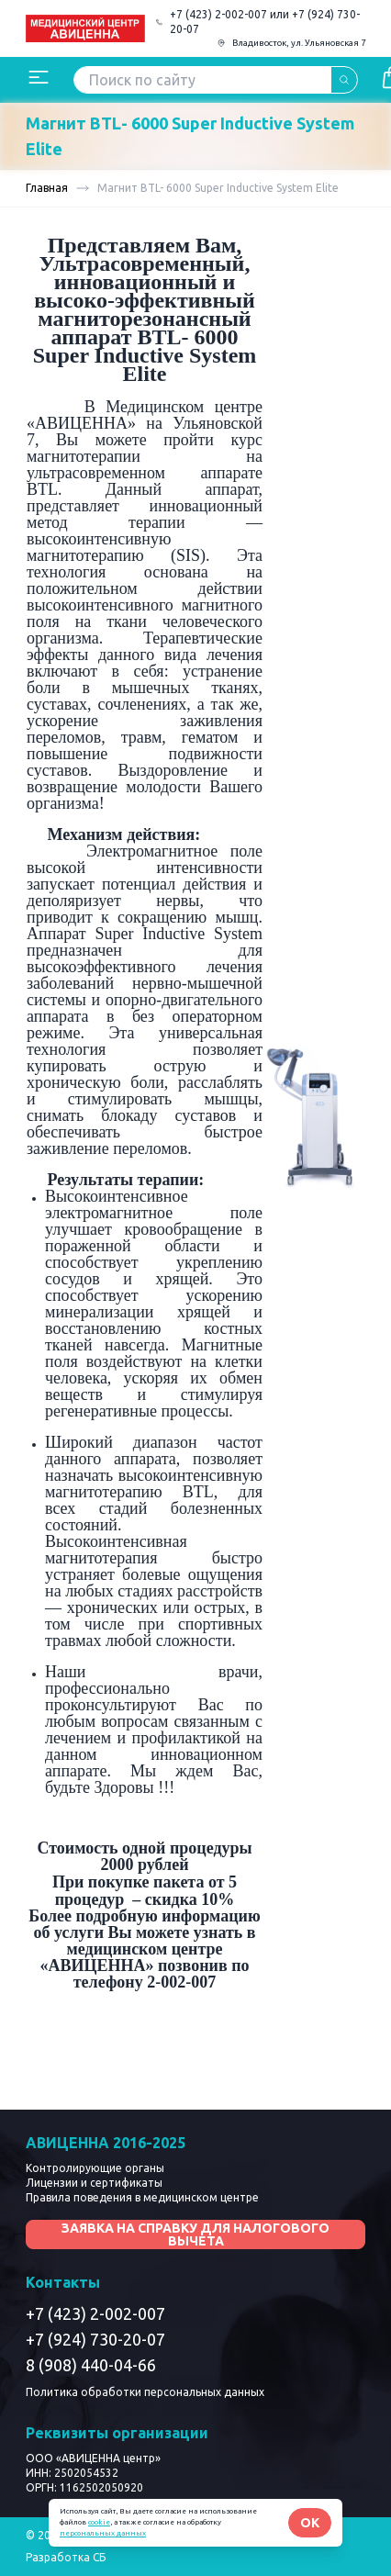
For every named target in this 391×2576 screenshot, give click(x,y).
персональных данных (103, 2533)
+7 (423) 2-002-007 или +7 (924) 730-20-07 (265, 21)
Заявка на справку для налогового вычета (195, 2234)
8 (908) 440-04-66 (91, 2365)
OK (309, 2522)
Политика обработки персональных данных (145, 2392)
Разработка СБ (66, 2557)
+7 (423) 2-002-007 (95, 2313)
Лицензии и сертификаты (94, 2183)
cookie (99, 2522)
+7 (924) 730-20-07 (95, 2339)
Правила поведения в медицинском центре (142, 2197)
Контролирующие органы (95, 2168)
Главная (47, 188)
